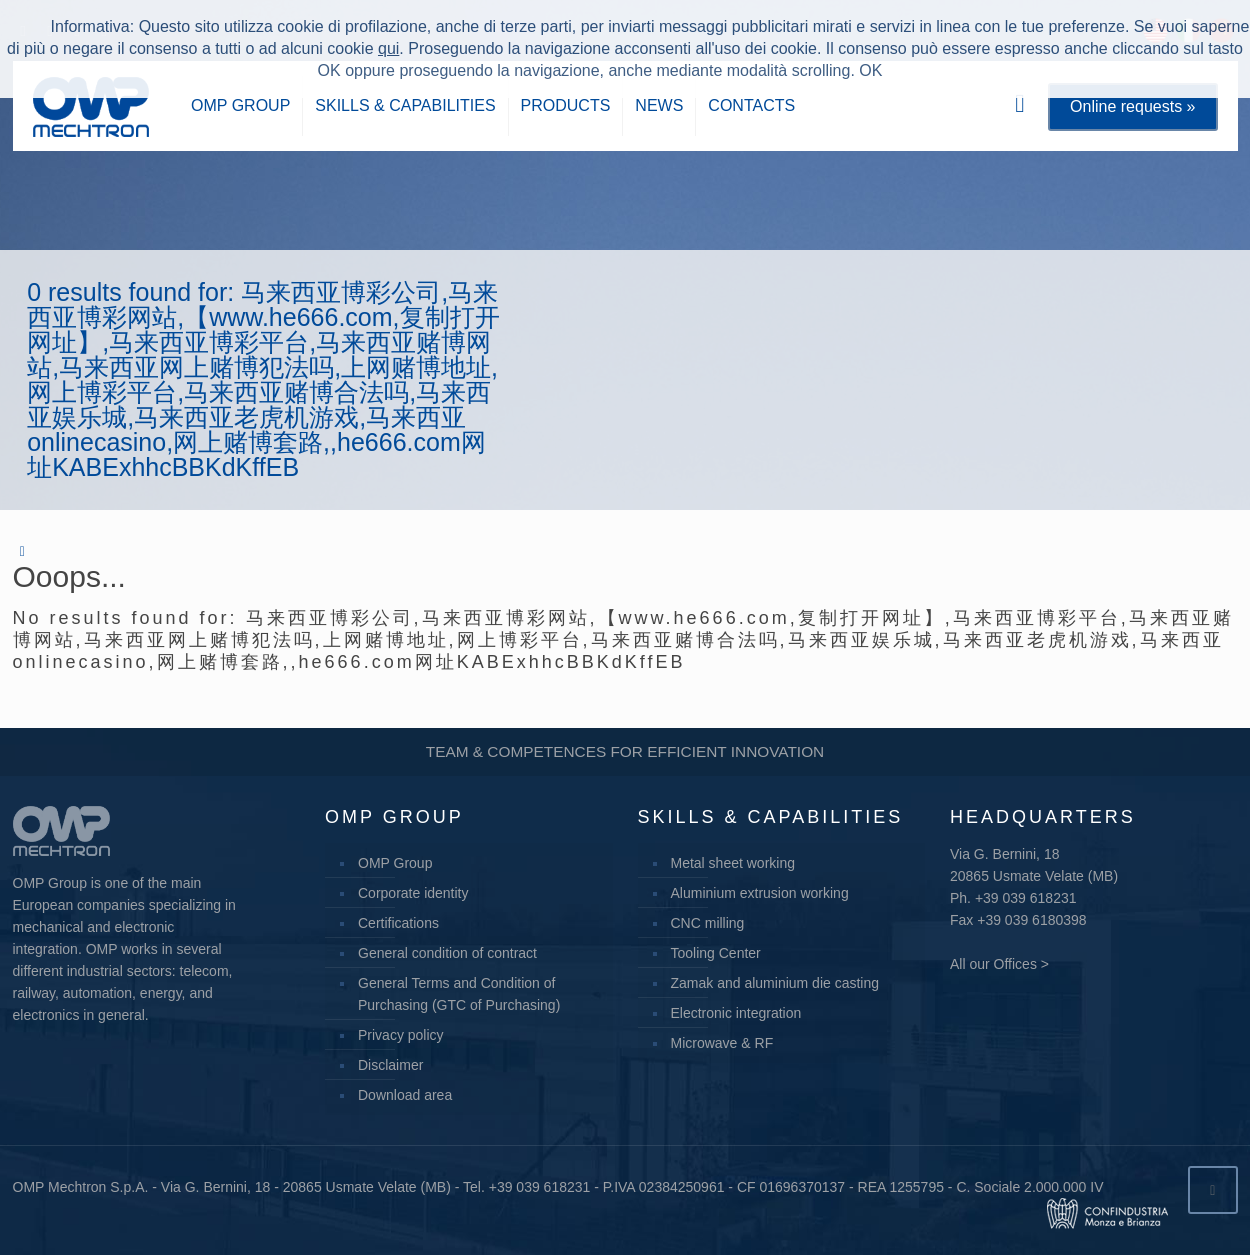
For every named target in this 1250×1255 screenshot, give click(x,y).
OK (870, 70)
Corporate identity (413, 893)
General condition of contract (447, 953)
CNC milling (708, 923)
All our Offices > (999, 964)
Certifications (398, 923)
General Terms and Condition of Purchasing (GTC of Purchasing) (459, 994)
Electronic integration (736, 1013)
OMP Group (395, 863)
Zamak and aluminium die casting (775, 983)
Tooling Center (716, 953)
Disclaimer (390, 1065)
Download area (405, 1095)
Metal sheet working (733, 863)
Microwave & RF (722, 1043)
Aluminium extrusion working (760, 893)
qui (388, 48)
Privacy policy (401, 1035)
